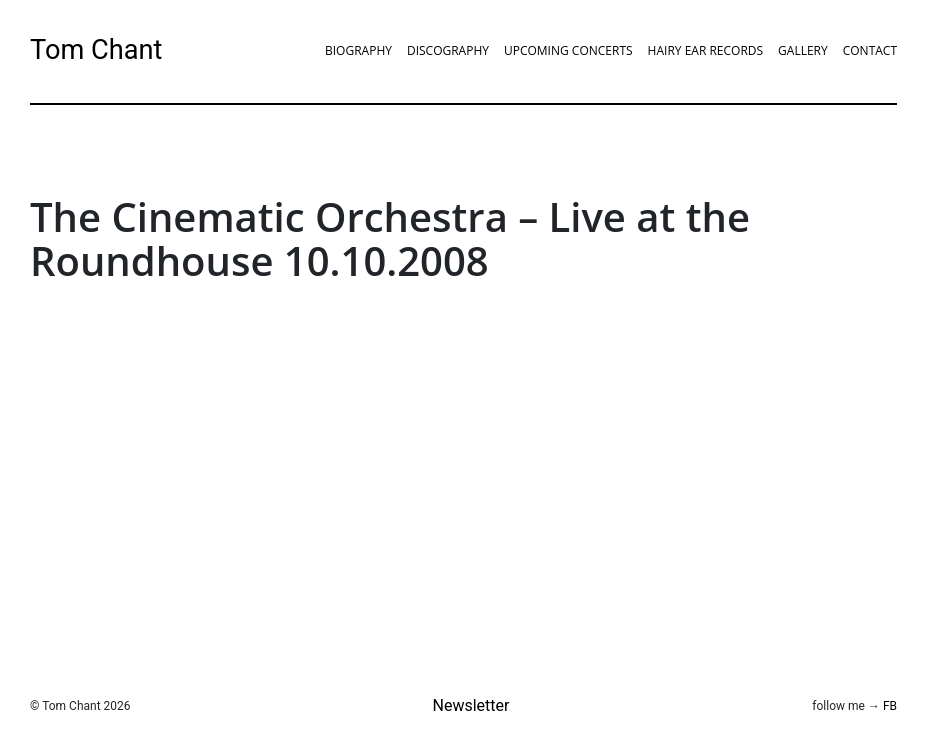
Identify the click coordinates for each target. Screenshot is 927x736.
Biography (358, 50)
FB (890, 706)
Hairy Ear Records (705, 50)
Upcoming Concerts (568, 50)
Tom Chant (96, 50)
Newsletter (471, 705)
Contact (870, 50)
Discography (448, 50)
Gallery (803, 50)
